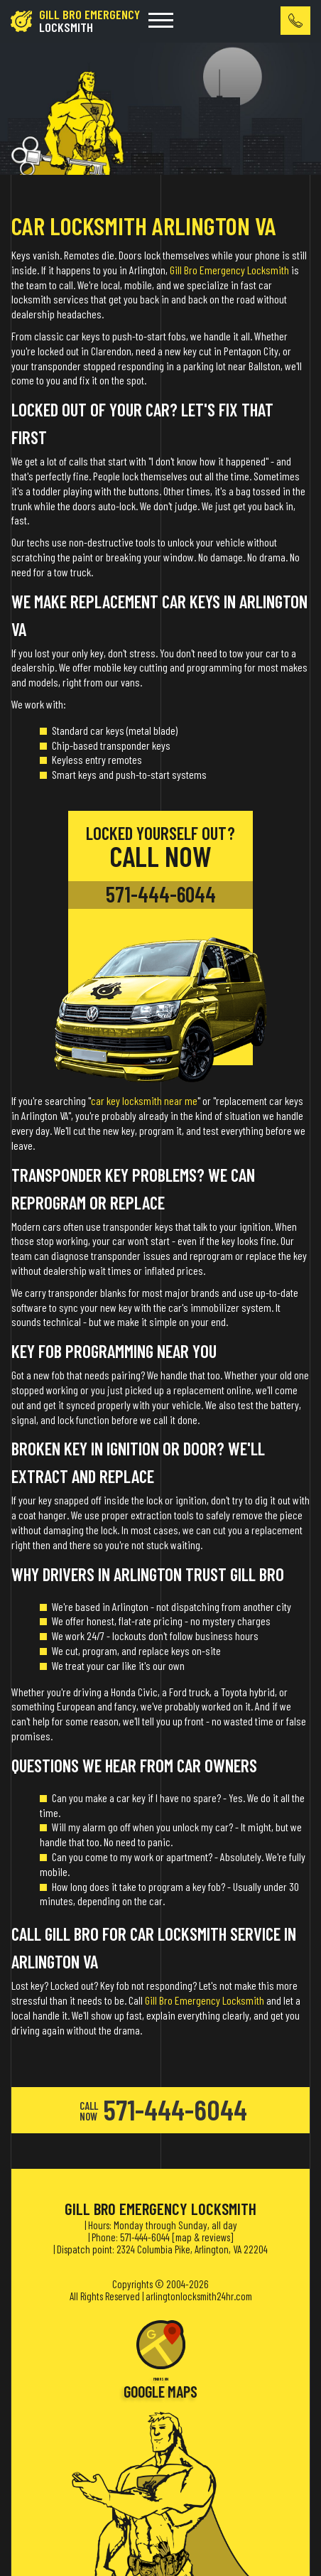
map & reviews (202, 2237)
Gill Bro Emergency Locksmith (229, 269)
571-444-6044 (161, 894)
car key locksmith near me (144, 1100)
